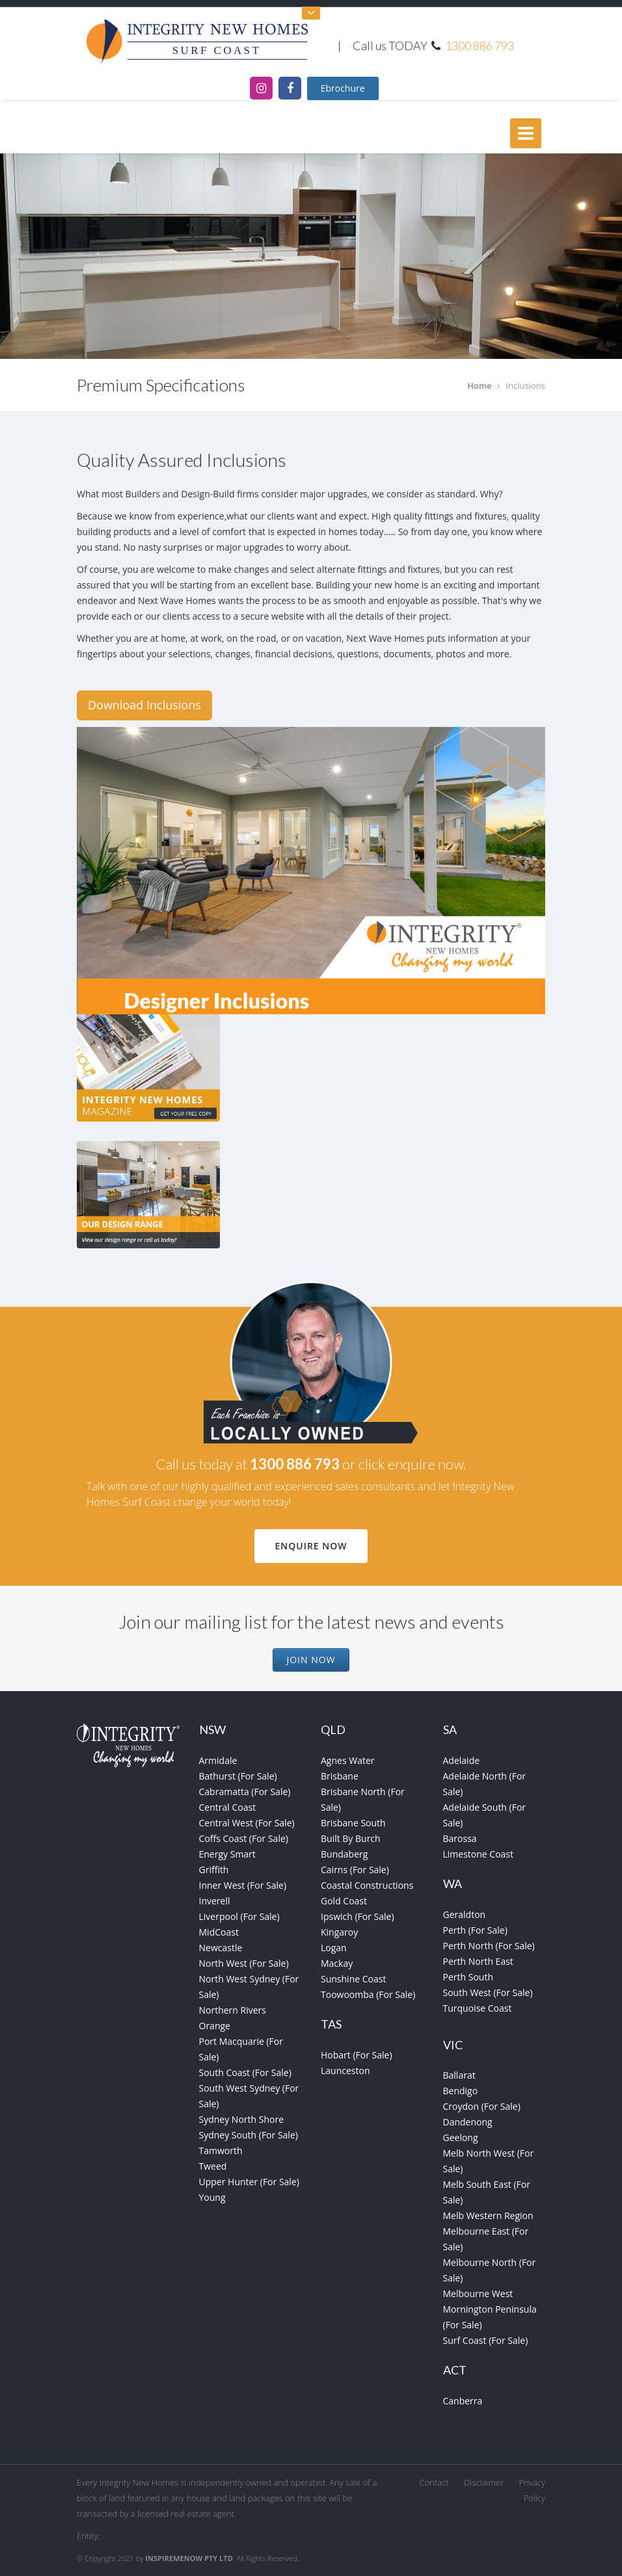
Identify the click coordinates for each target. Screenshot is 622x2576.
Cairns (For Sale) (355, 1869)
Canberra (463, 2401)
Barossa (460, 1838)
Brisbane (339, 1776)
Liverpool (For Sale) (239, 1916)
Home (479, 385)
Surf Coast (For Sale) (485, 2340)
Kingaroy (339, 1932)
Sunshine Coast (353, 1979)
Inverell (214, 1901)
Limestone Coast (478, 1854)
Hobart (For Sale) (356, 2055)
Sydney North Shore (241, 2119)
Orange (214, 2025)
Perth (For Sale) (475, 1930)
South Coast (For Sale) (245, 2072)
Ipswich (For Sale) (357, 1916)
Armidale (218, 1760)
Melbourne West (478, 2293)
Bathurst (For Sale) (238, 1776)
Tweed (213, 2166)
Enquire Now (311, 1546)
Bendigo (460, 2090)
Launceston (345, 2070)
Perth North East (478, 1961)
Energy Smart (227, 1854)
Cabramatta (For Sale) (245, 1791)
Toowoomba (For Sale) (368, 1994)
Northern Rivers (233, 2010)
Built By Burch (351, 1838)
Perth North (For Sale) (489, 1945)
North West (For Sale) (244, 1963)
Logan (334, 1947)
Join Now (310, 1659)
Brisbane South (353, 1823)
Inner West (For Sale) (243, 1885)
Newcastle (221, 1947)
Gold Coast (344, 1901)
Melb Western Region (488, 2215)
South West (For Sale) (488, 1992)
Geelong (460, 2137)
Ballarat (459, 2075)
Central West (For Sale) (247, 1823)
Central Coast (227, 1807)
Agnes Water (348, 1760)
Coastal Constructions (367, 1885)
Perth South (468, 1977)
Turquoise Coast (477, 2008)
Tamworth (221, 2150)
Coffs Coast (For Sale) (243, 1838)
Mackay (337, 1963)
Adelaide (461, 1760)
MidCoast (219, 1932)
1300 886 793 (479, 45)
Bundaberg (344, 1854)
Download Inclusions (144, 705)
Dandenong (468, 2122)
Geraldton (464, 1914)
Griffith (214, 1869)
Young (212, 2197)
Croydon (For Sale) (482, 2106)
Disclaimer (484, 2482)
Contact (434, 2482)
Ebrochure (343, 88)
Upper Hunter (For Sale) (249, 2181)
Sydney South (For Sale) (248, 2135)
